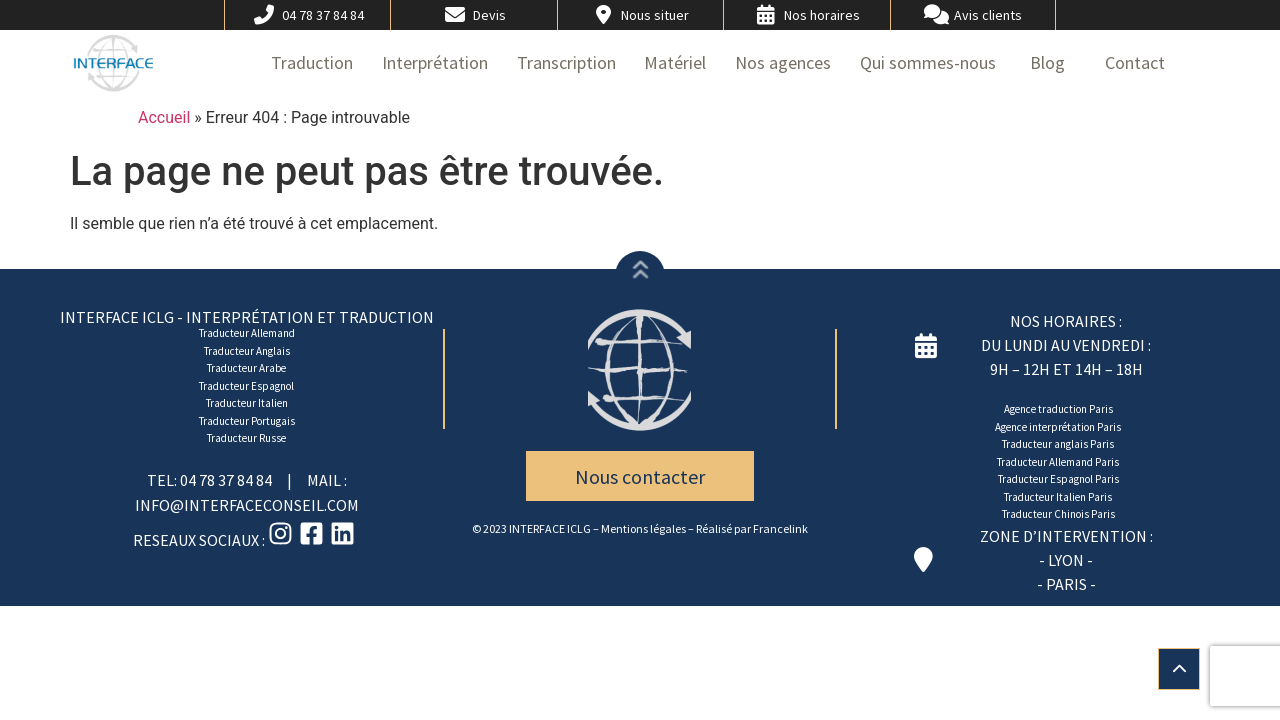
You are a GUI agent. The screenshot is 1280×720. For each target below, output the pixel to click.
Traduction (312, 62)
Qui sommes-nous (928, 62)
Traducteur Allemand (247, 333)
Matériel (675, 62)
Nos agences (783, 62)
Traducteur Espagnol (246, 386)
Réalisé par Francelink (752, 528)
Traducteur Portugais (247, 421)
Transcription (566, 62)
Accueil (164, 117)
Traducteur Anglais (247, 351)
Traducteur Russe (246, 438)
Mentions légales (643, 528)
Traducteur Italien (247, 403)
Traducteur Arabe (246, 368)
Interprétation (435, 62)
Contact (1135, 62)
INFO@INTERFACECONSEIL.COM (247, 505)
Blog (1047, 62)
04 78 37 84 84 (227, 480)
